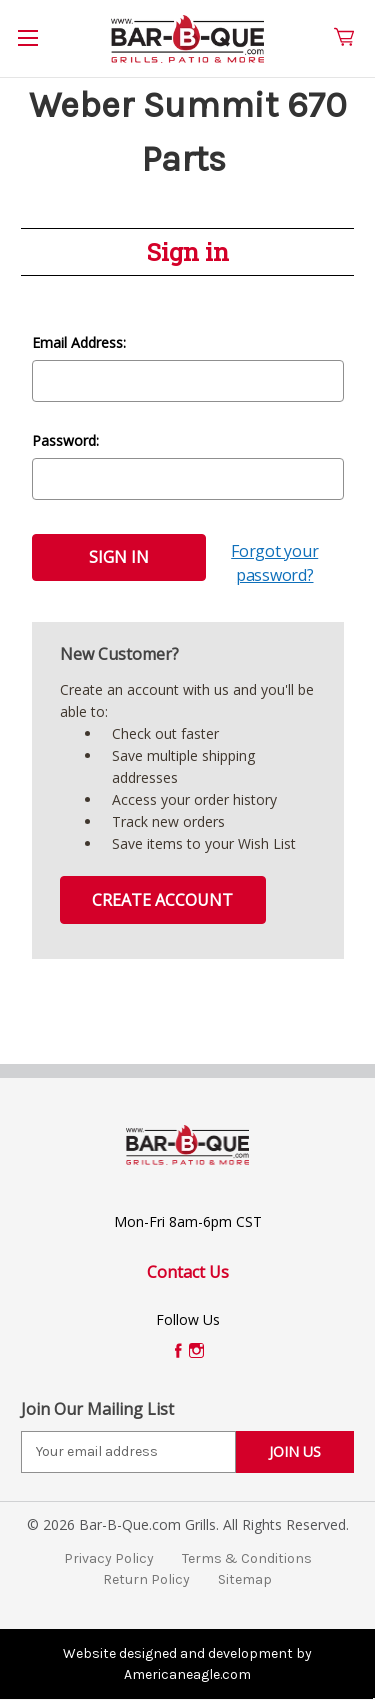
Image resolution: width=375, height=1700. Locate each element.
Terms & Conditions (247, 1558)
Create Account (162, 900)
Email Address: (79, 342)
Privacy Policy (109, 1558)
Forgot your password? (274, 563)
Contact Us (188, 1272)
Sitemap (245, 1579)
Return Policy (146, 1579)
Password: (65, 440)
